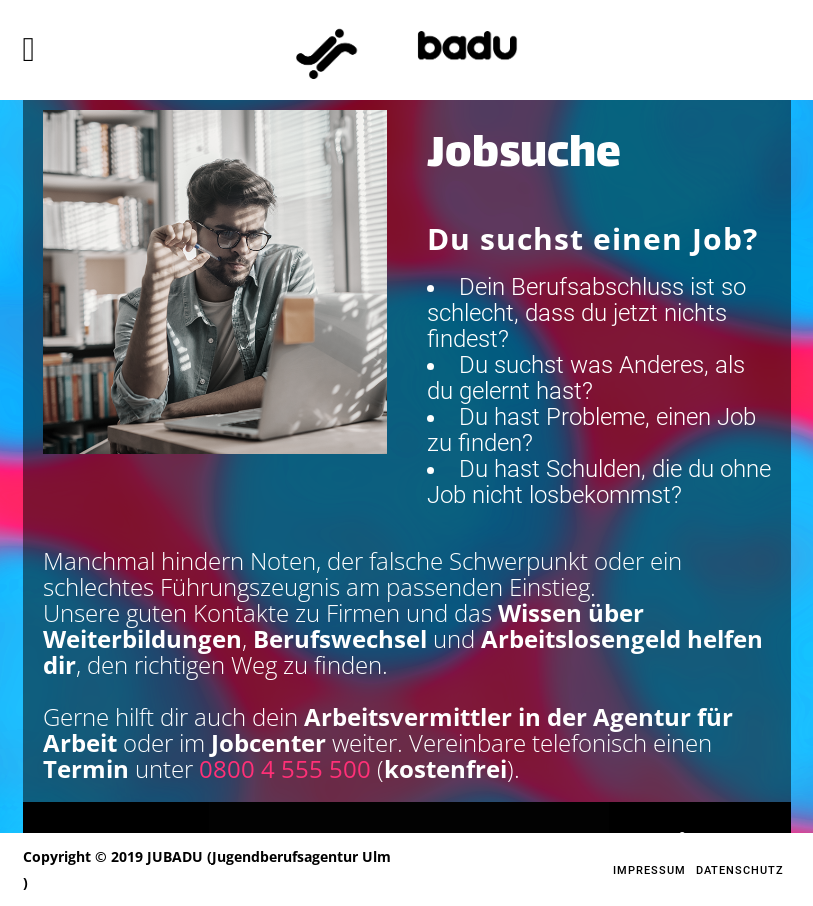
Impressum (649, 870)
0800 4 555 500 (285, 768)
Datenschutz (740, 870)
